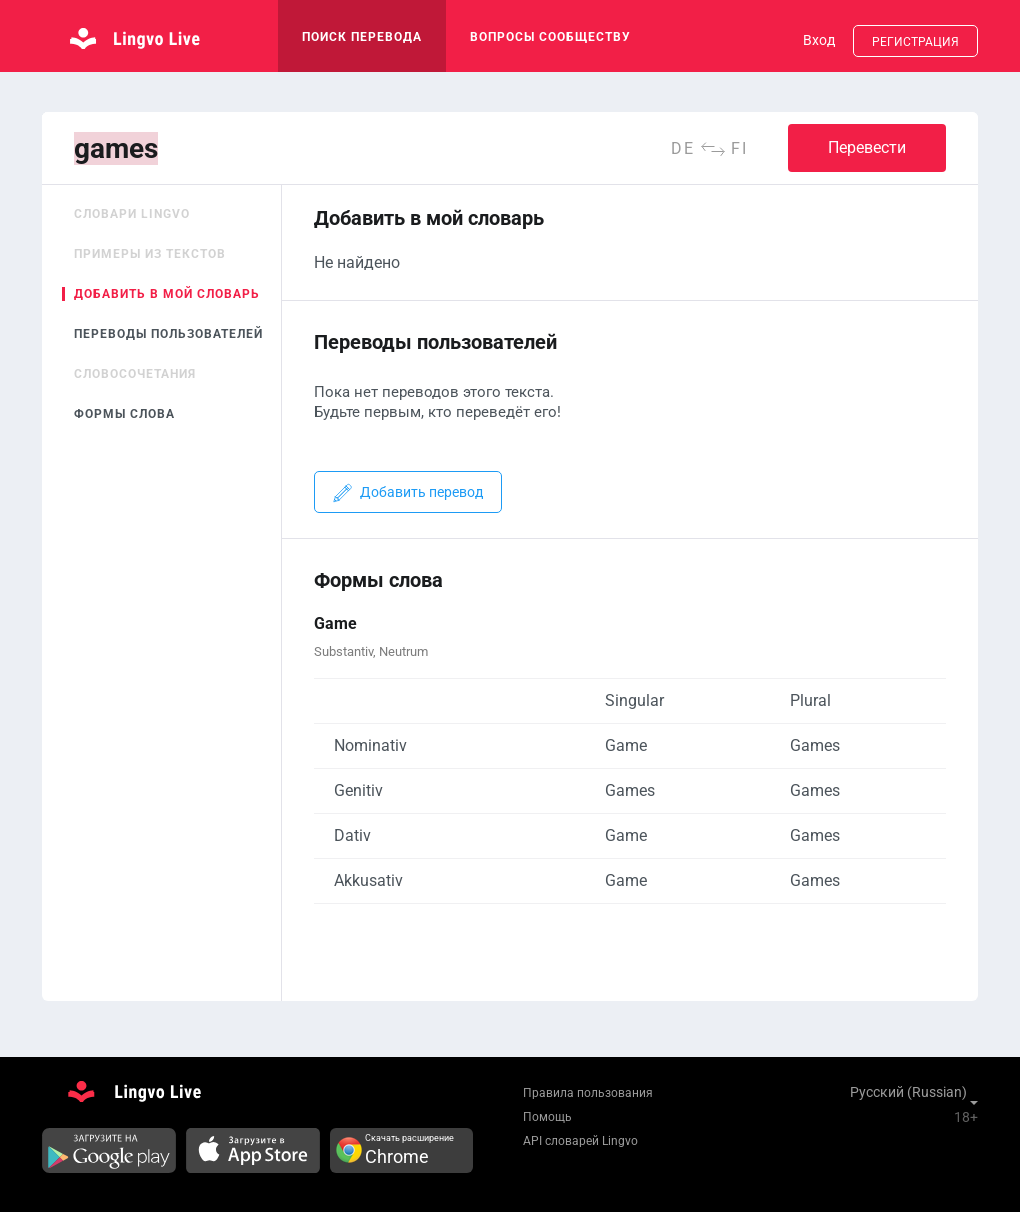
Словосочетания (135, 374)
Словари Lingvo (132, 214)
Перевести (867, 147)
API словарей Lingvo (580, 1141)
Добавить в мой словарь (167, 294)
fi (739, 148)
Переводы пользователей (168, 334)
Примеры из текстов (150, 254)
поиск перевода (362, 37)
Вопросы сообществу (550, 37)
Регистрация (915, 42)
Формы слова (124, 414)
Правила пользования (588, 1093)
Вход (819, 40)
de (683, 148)
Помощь (547, 1117)
